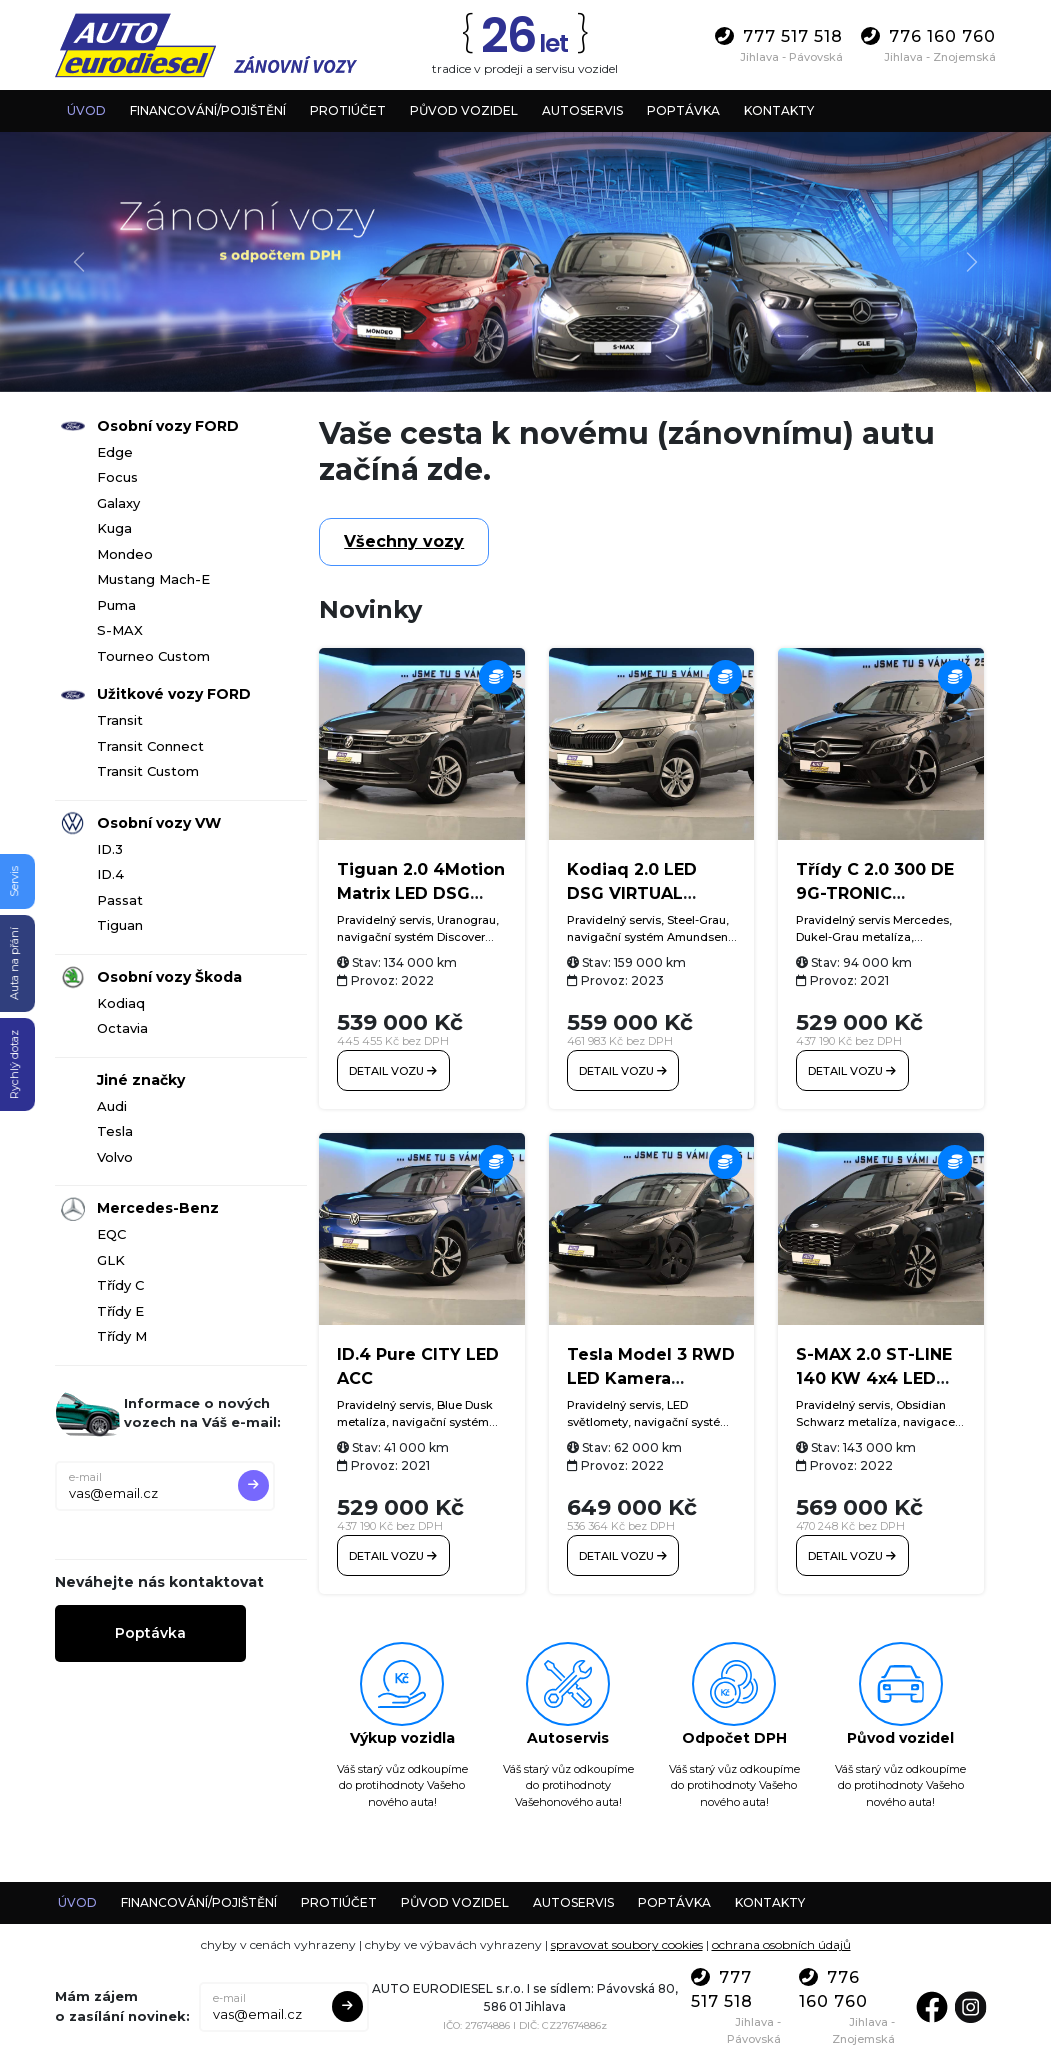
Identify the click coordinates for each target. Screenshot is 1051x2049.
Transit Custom (148, 771)
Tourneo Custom (153, 656)
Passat (120, 900)
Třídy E (120, 1311)
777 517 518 (779, 36)
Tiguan (120, 925)
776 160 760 (928, 36)
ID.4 (110, 874)
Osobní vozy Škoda (169, 977)
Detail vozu (388, 1065)
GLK (111, 1260)
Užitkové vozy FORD (174, 694)
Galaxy (118, 503)
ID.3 (110, 849)
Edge (115, 452)
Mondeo (125, 554)
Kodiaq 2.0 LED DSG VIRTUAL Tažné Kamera (632, 893)
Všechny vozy (404, 541)
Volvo (115, 1157)
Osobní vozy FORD (168, 426)
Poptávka (150, 1633)
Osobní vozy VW (159, 823)
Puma (116, 605)
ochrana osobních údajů (781, 1934)
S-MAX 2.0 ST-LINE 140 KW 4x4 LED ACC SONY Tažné (874, 1368)
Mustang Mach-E (153, 579)
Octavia (122, 1028)
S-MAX (120, 630)
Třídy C (120, 1285)
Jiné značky (141, 1080)
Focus (117, 477)
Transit (120, 720)
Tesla (115, 1131)
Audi (112, 1106)
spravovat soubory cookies (627, 1934)
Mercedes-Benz (158, 1208)
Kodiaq (121, 1003)
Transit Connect (150, 746)
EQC (111, 1234)
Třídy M (122, 1336)
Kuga (114, 528)
